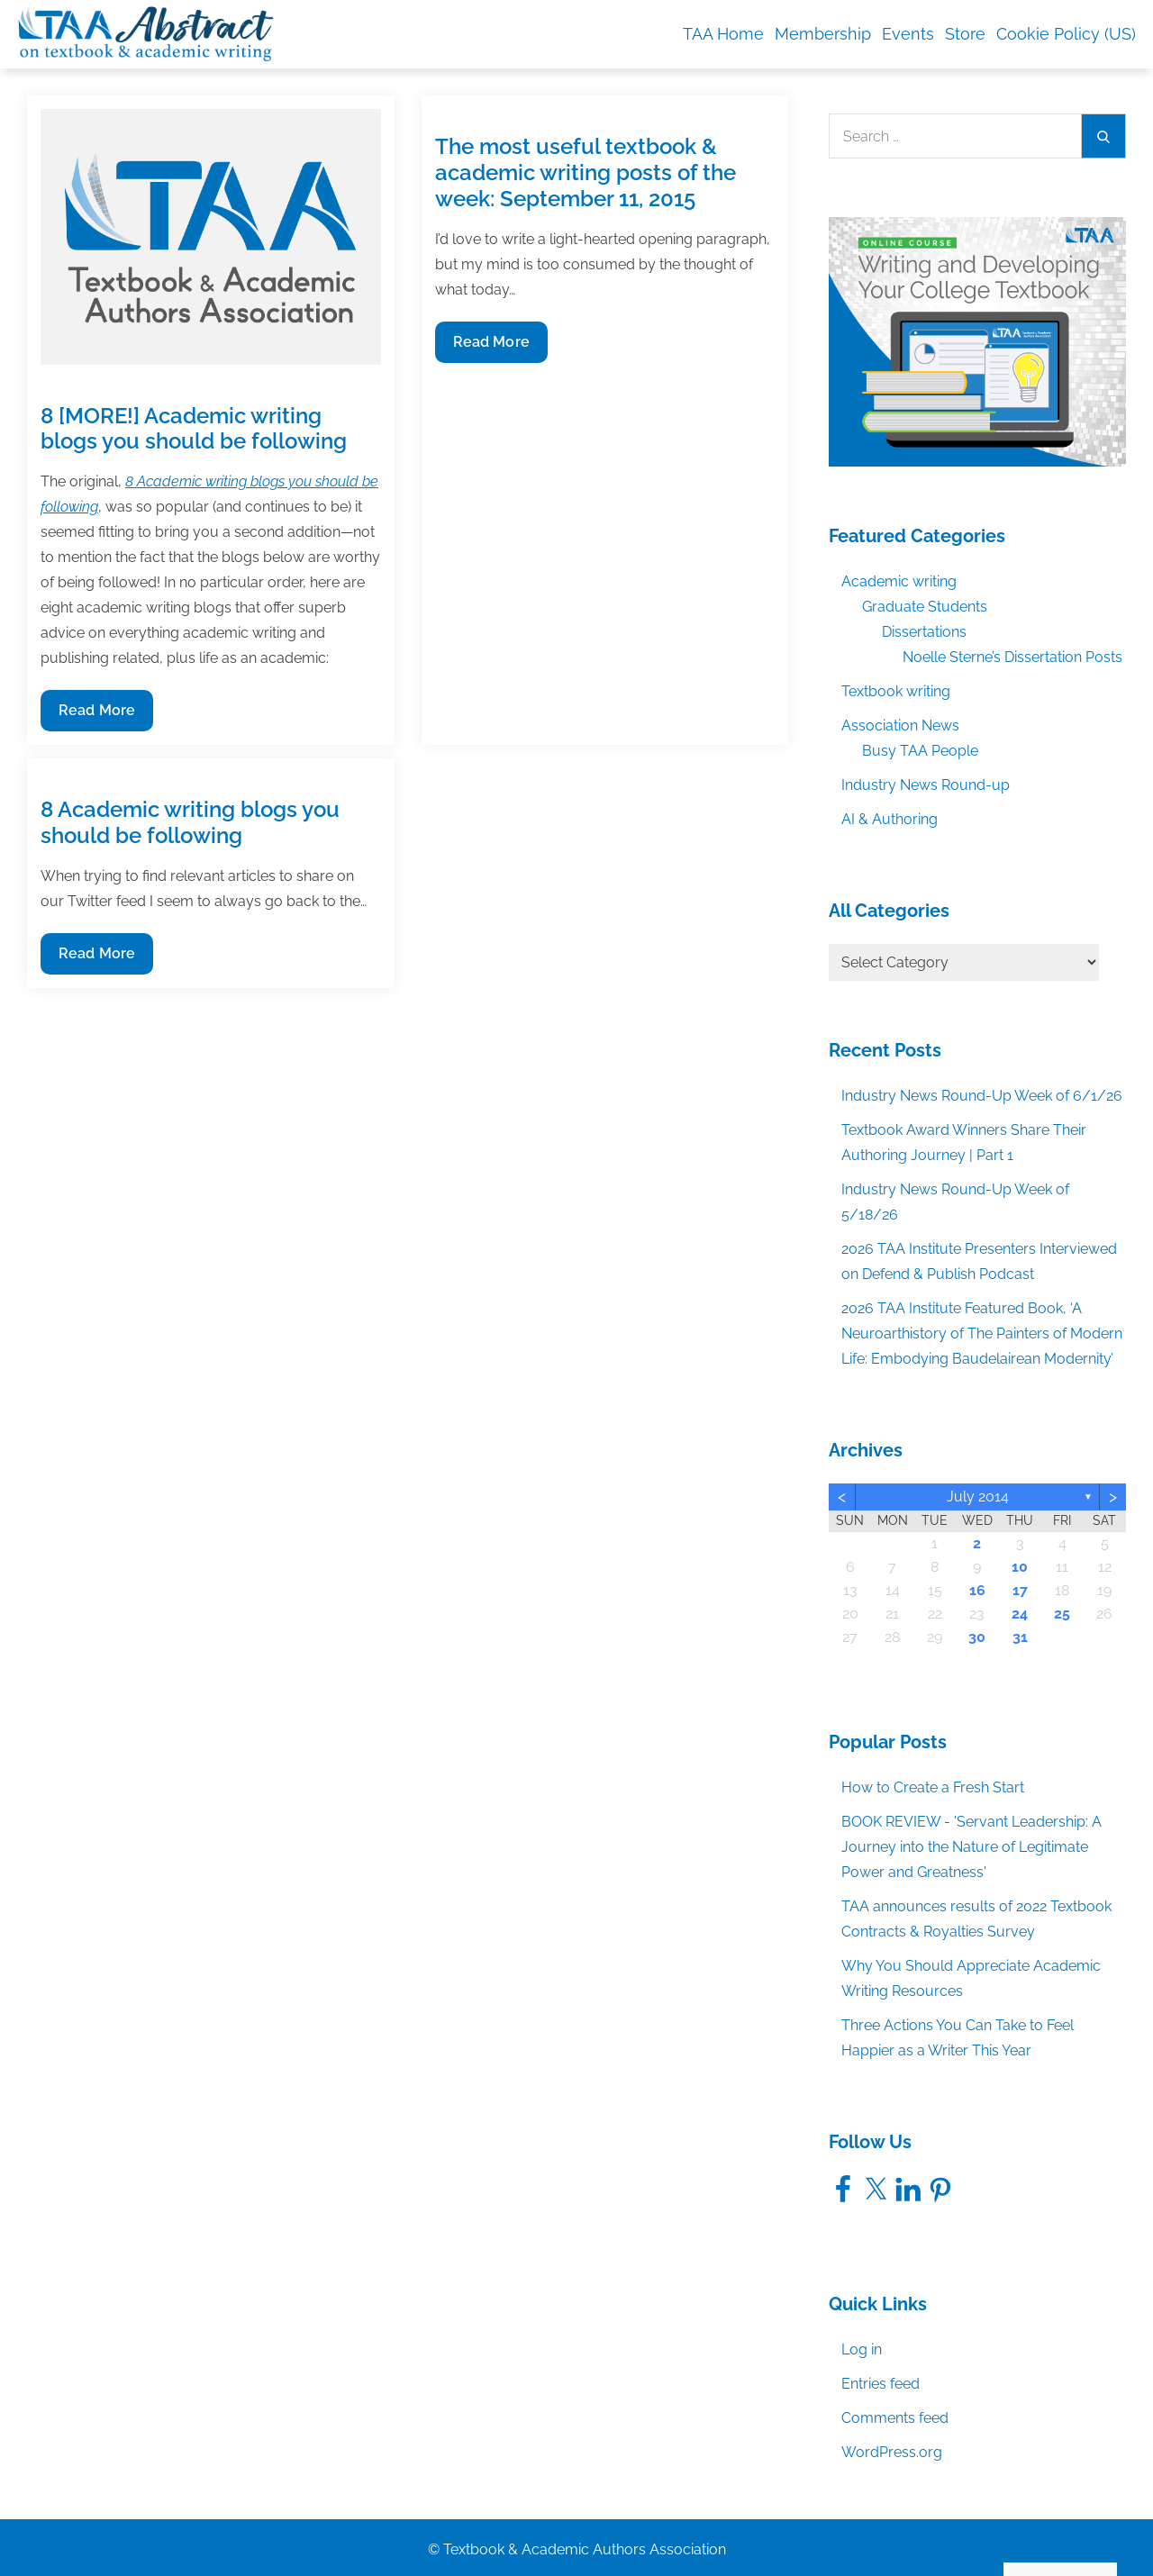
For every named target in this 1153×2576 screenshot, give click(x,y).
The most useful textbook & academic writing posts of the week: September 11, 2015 (585, 172)
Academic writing (899, 581)
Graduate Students (924, 606)
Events (908, 33)
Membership (823, 33)
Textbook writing (895, 691)
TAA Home (723, 33)
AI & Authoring (889, 819)
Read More (96, 714)
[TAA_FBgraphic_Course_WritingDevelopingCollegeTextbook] (977, 340)
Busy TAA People (920, 750)
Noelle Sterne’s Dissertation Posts (1012, 657)
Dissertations (924, 631)
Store (965, 33)
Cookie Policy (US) (1066, 33)
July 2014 (978, 1496)
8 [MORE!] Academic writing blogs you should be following (194, 429)
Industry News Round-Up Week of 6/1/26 (981, 1095)
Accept (930, 2524)
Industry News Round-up (925, 785)
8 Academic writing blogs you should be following (190, 822)
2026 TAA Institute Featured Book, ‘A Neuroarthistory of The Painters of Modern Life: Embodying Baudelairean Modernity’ (981, 1333)
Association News (900, 725)
